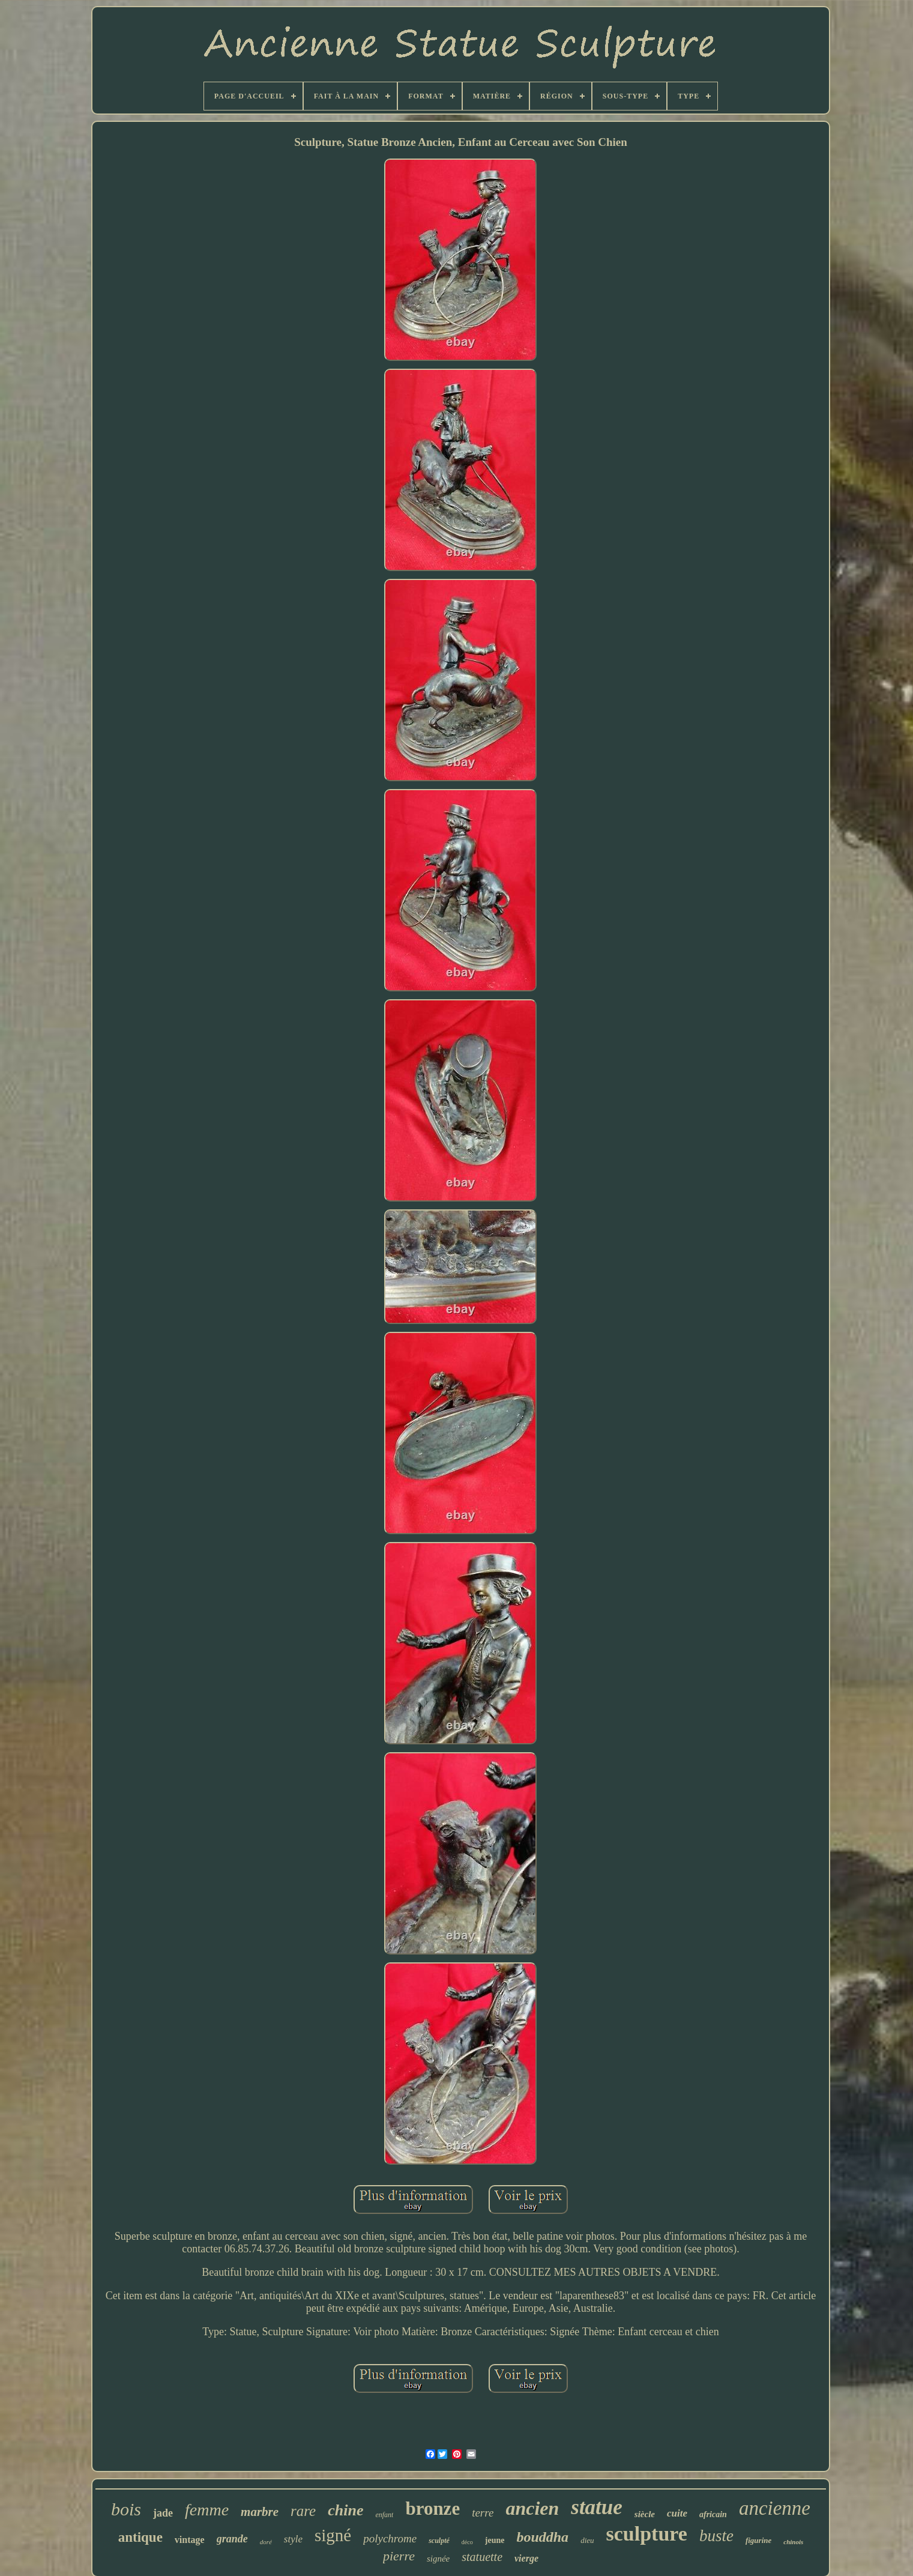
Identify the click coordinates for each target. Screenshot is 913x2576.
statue (596, 2507)
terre (482, 2512)
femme (207, 2509)
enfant (384, 2515)
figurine (758, 2540)
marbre (260, 2512)
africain (713, 2514)
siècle (644, 2514)
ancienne (774, 2508)
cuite (677, 2513)
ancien (532, 2508)
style (293, 2539)
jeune (495, 2540)
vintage (190, 2540)
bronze (432, 2508)
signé (333, 2535)
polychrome (390, 2538)
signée (438, 2558)
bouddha (542, 2537)
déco (467, 2542)
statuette (482, 2556)
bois (126, 2509)
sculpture (646, 2534)
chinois (793, 2541)
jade (163, 2513)
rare (303, 2511)
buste (716, 2536)
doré (266, 2541)
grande (232, 2539)
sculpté (439, 2540)
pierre (399, 2555)
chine (345, 2510)
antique (140, 2537)
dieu (587, 2540)
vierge (526, 2558)
